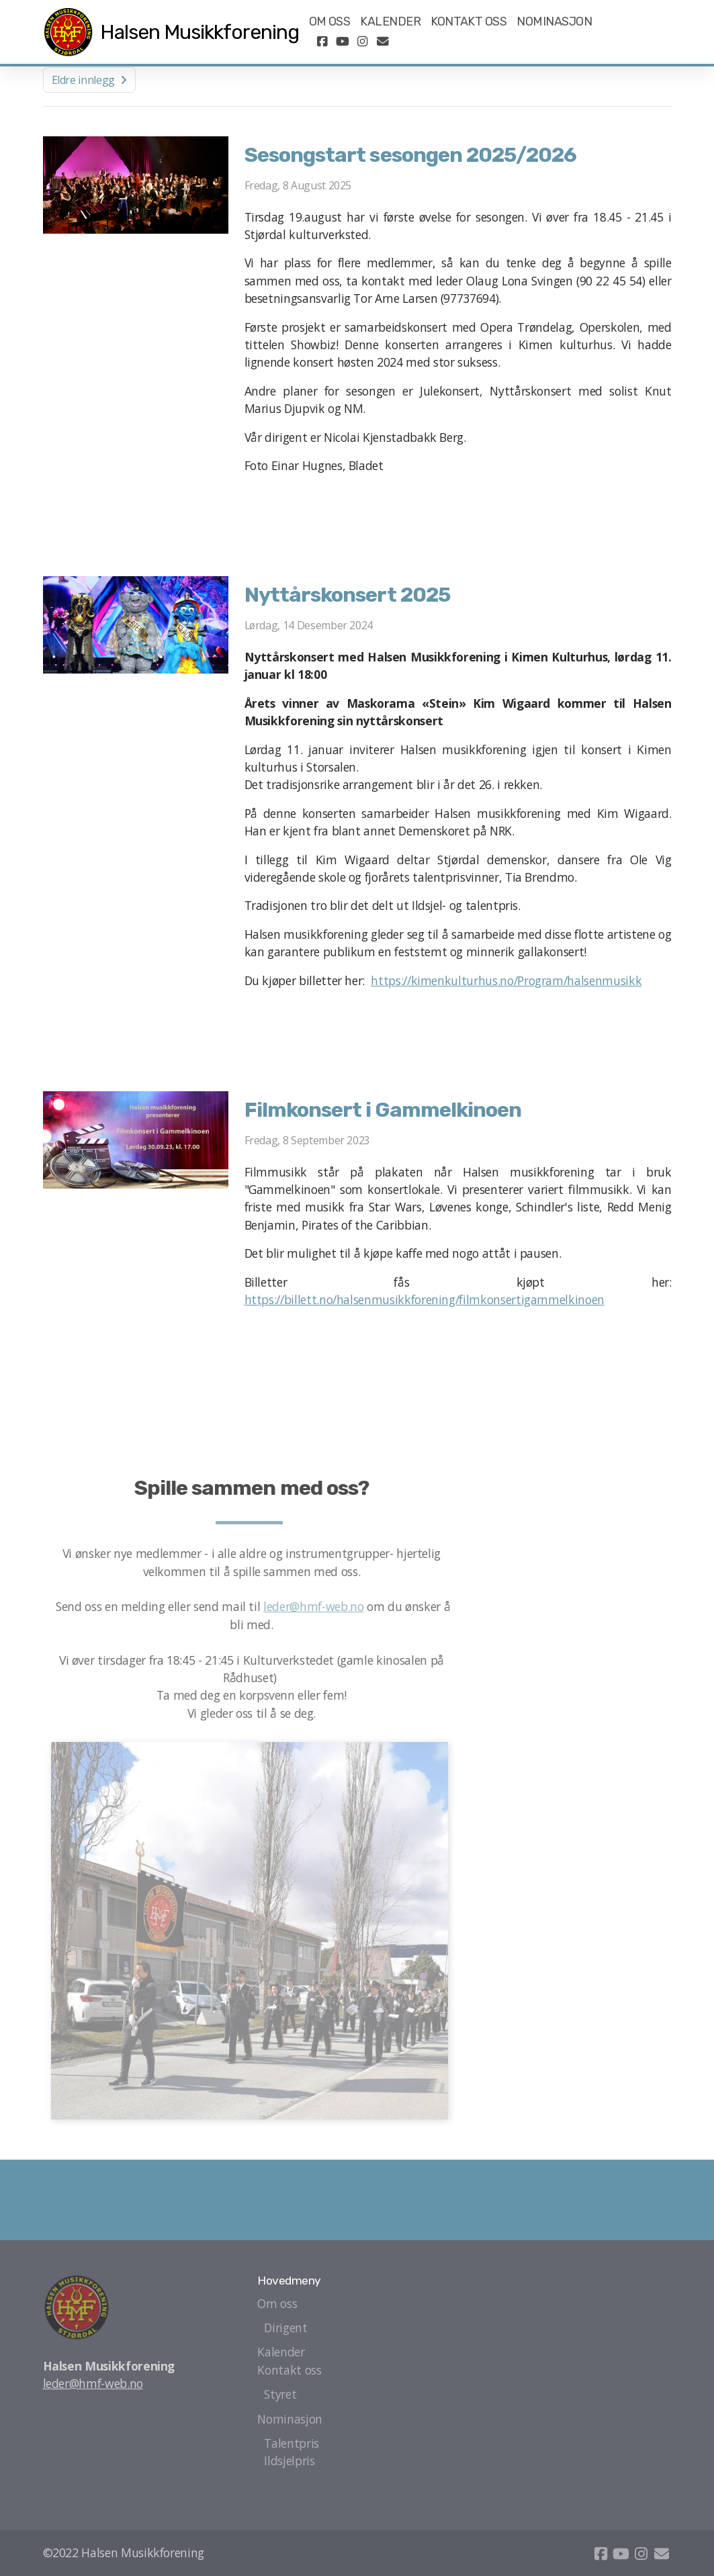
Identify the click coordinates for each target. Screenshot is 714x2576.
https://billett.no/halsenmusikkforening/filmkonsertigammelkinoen (424, 1299)
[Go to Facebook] (322, 42)
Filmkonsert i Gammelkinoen (383, 1109)
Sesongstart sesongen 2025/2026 (410, 154)
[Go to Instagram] (363, 42)
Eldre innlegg (89, 80)
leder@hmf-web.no (317, 1606)
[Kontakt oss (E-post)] (383, 42)
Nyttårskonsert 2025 (347, 594)
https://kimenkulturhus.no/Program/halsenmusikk (506, 980)
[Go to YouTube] (342, 42)
